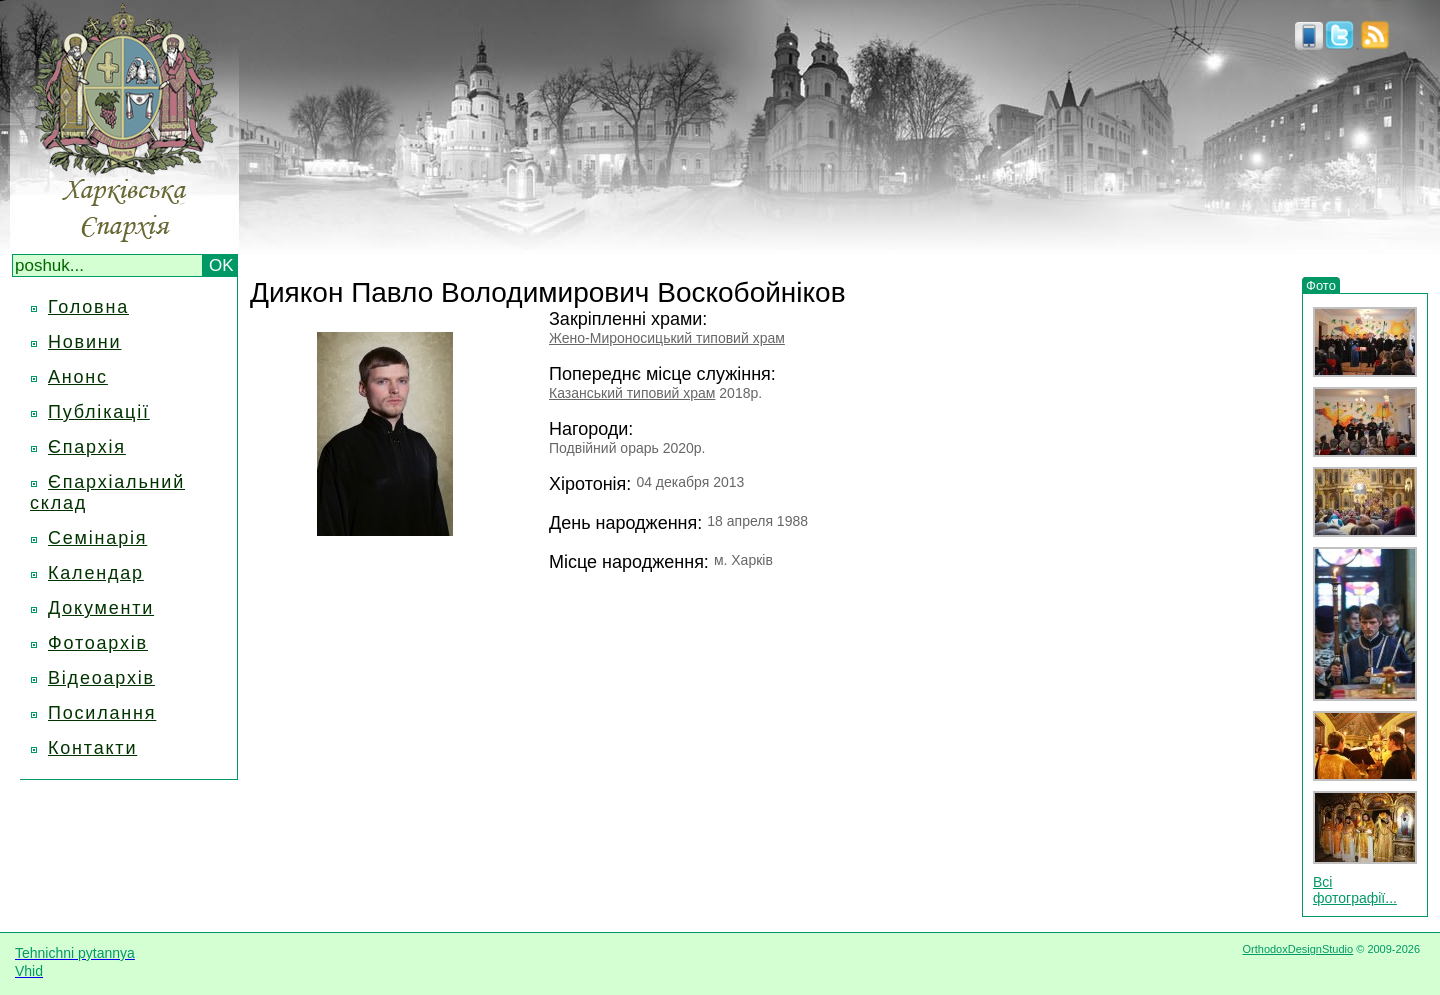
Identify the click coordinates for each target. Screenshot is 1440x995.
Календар (96, 573)
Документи (101, 608)
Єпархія (87, 447)
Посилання (102, 713)
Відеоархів (101, 678)
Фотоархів (98, 643)
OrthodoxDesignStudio (1297, 949)
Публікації (99, 412)
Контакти (92, 748)
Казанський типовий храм (632, 393)
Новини (84, 342)
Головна (88, 307)
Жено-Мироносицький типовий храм (667, 338)
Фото (1321, 285)
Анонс (78, 377)
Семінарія (97, 538)
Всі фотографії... (1355, 890)
